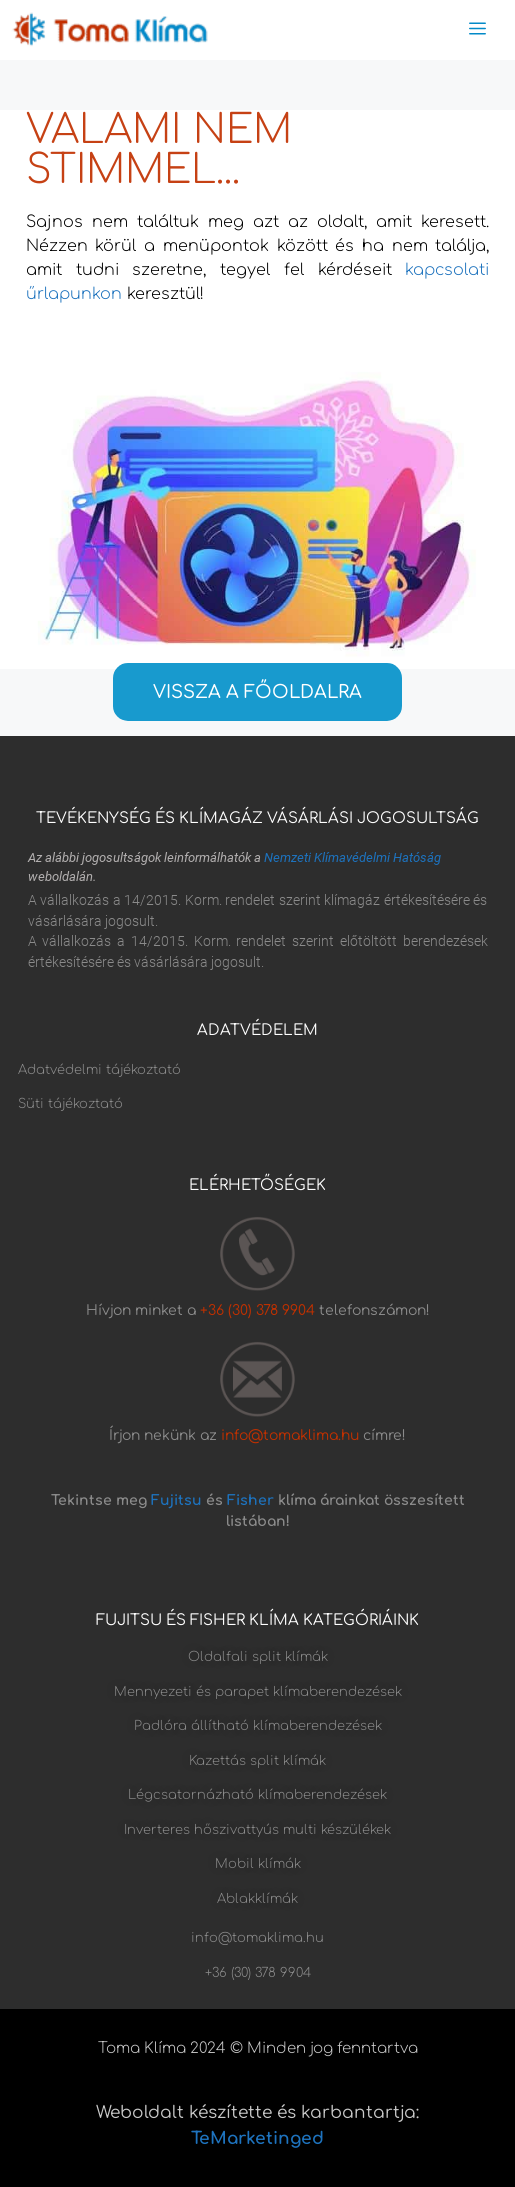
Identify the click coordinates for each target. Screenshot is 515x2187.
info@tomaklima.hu (290, 1435)
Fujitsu (176, 1500)
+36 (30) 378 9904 (259, 1310)
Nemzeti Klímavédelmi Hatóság (352, 857)
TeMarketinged (257, 2138)
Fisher (250, 1500)
